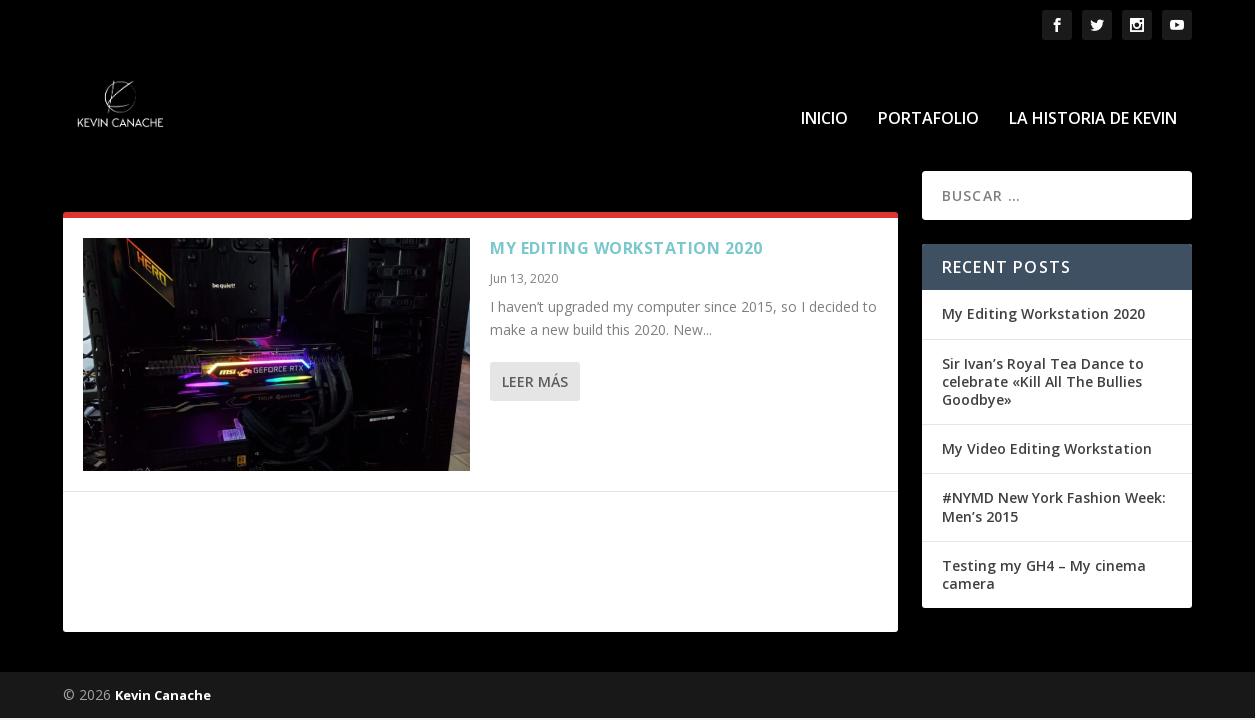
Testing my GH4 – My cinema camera (1044, 572)
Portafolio (928, 91)
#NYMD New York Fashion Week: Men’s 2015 (1054, 505)
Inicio (824, 91)
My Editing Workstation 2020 (626, 247)
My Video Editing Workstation (1047, 447)
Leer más (535, 380)
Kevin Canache (163, 694)
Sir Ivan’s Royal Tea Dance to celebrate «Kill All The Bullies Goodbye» (1043, 379)
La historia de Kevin (1093, 91)
